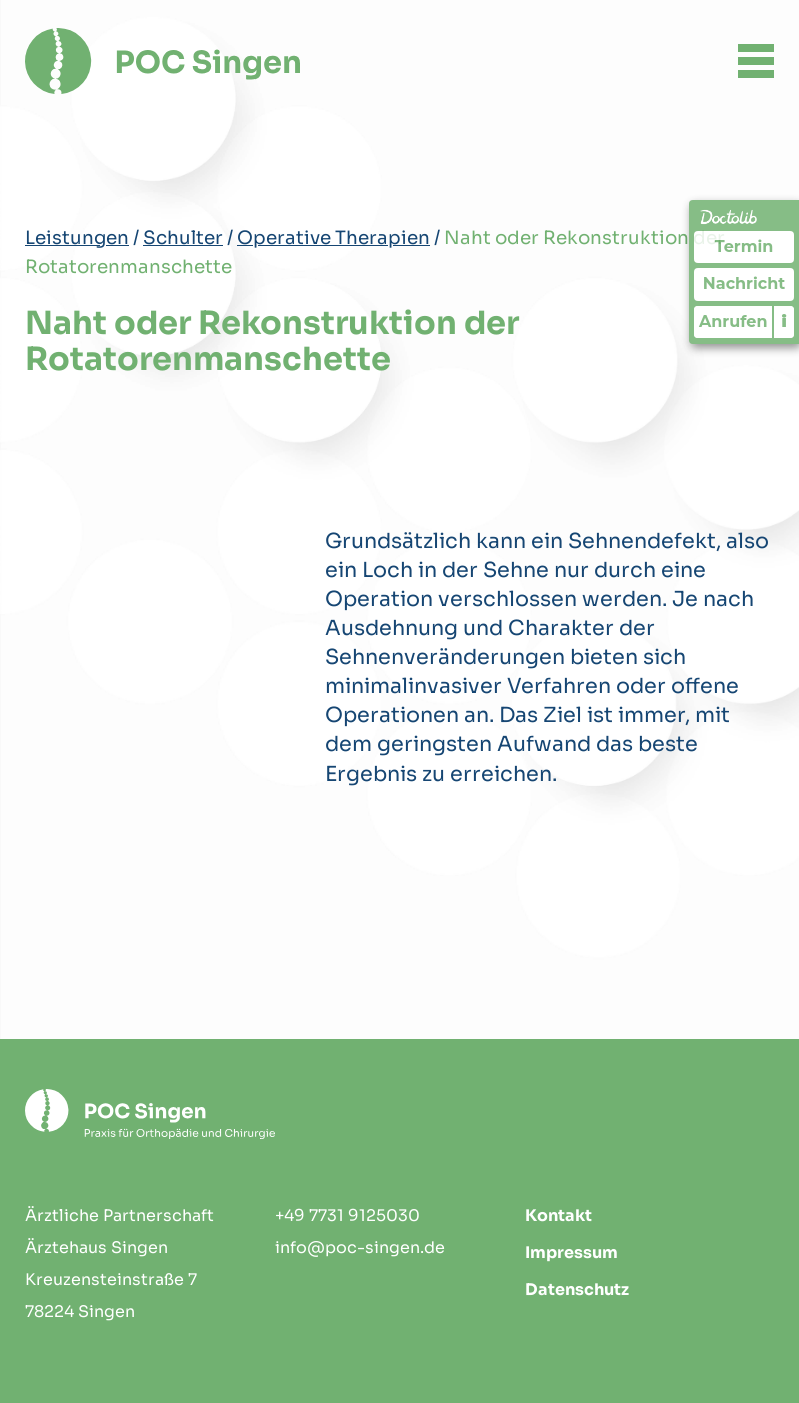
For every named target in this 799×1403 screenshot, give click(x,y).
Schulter (183, 237)
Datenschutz (577, 1289)
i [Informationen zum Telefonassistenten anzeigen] (784, 321)
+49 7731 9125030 (347, 1215)
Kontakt (558, 1215)
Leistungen (77, 237)
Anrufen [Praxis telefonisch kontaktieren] (733, 321)
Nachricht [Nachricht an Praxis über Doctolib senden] (744, 283)
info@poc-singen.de (360, 1247)
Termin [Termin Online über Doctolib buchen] (744, 246)
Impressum (571, 1252)
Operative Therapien (333, 237)
